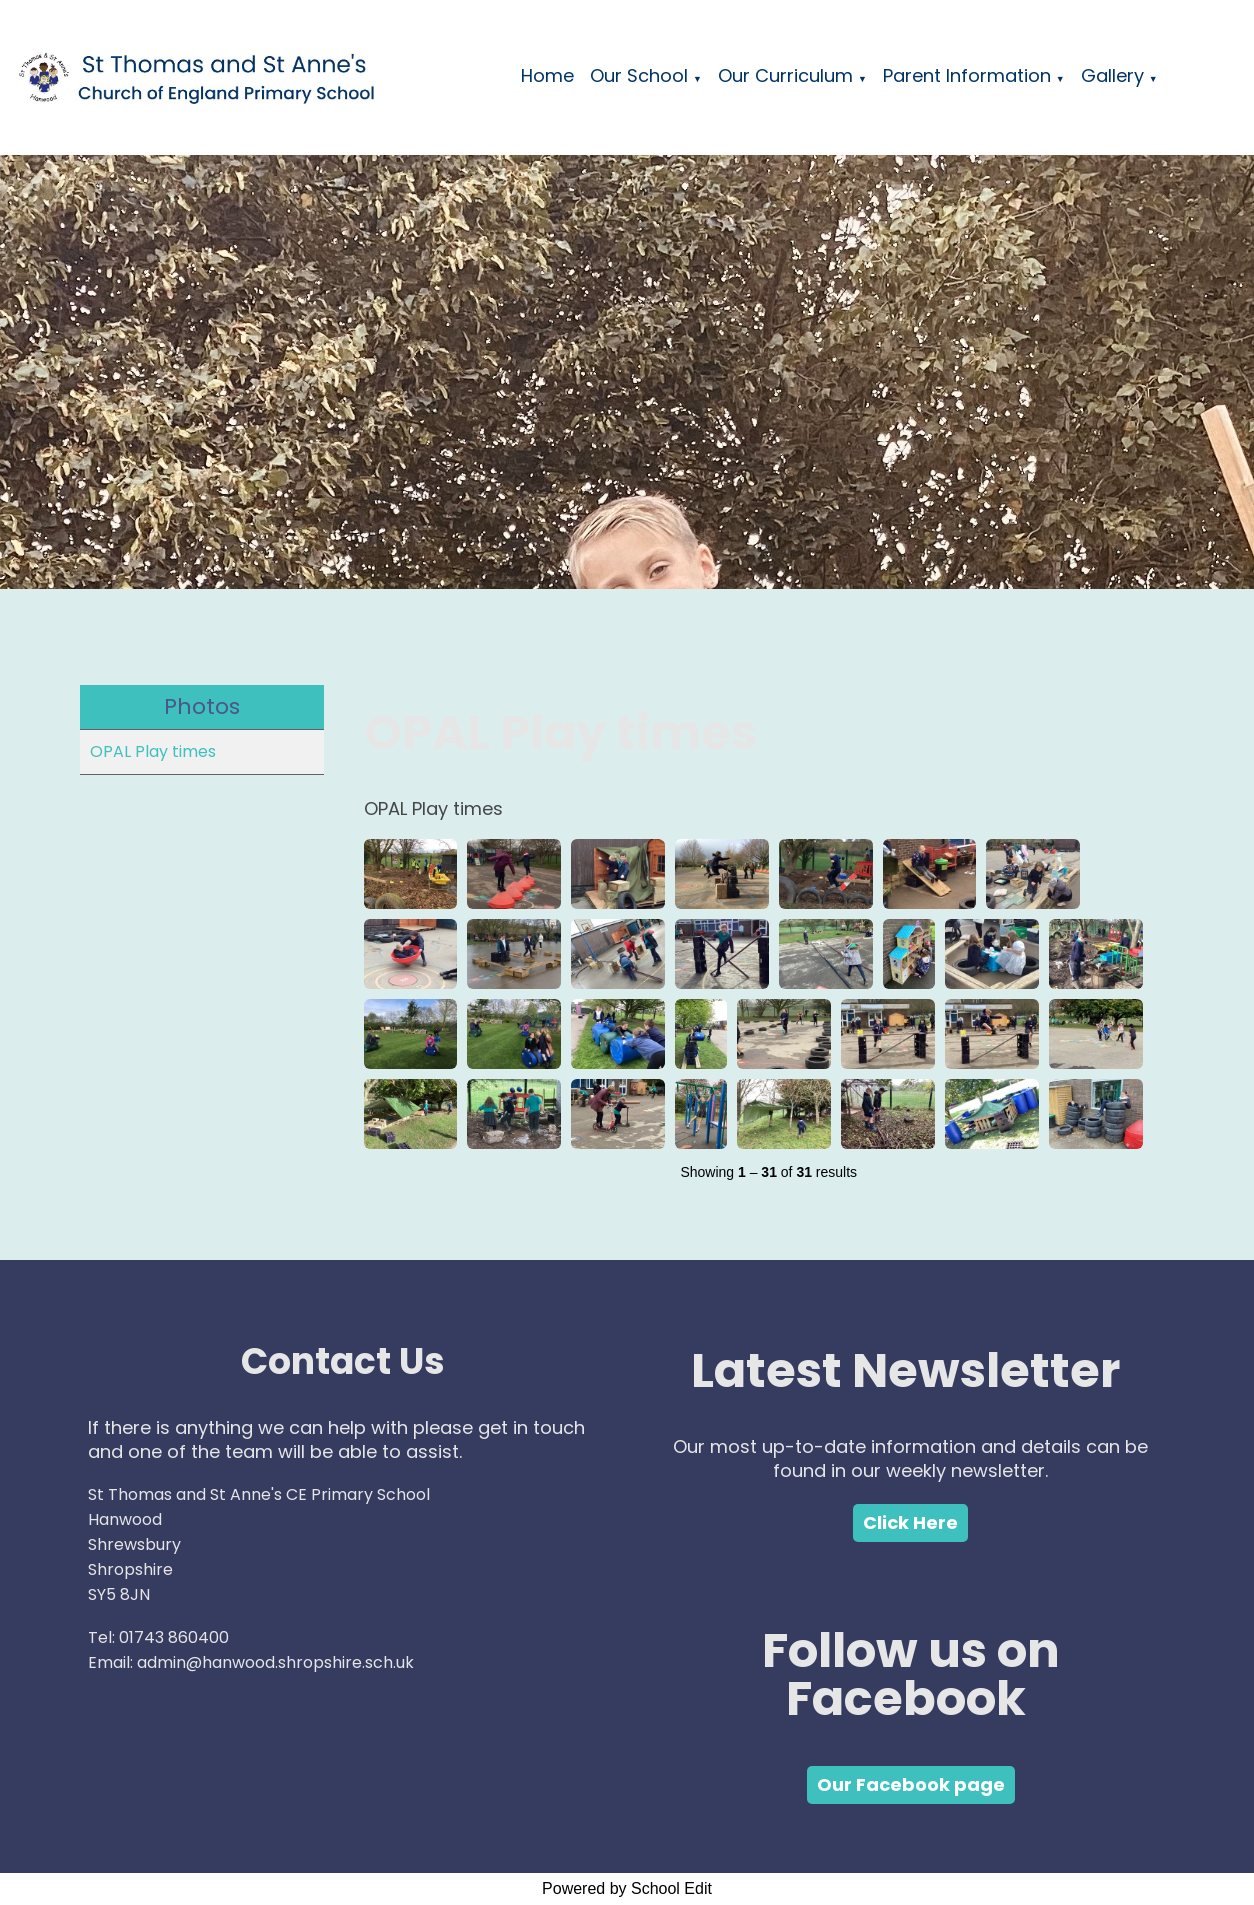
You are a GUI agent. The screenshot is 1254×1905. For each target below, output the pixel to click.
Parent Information (967, 75)
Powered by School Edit (627, 1888)
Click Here (910, 1522)
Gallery (1112, 75)
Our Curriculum (785, 75)
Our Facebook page (911, 1784)
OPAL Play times (153, 751)
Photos (202, 706)
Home (547, 75)
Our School (639, 75)
